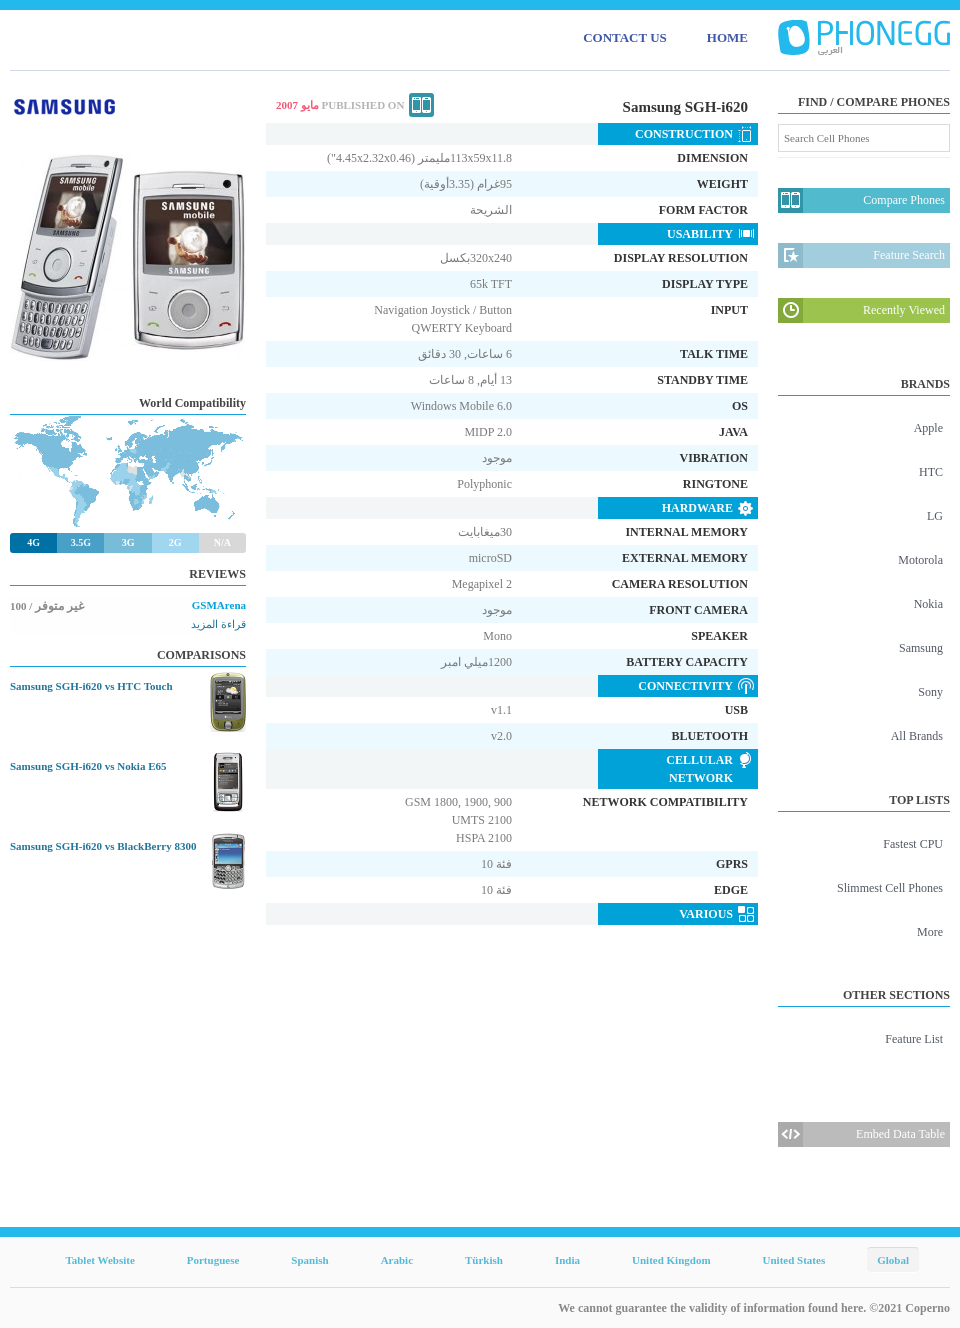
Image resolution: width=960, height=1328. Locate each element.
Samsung (921, 648)
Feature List (914, 1039)
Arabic (397, 1260)
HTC (931, 472)
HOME (727, 37)
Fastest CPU (913, 844)
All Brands (917, 736)
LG (935, 516)
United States (794, 1260)
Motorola (920, 560)
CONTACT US (625, 37)
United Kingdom (671, 1260)
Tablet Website (99, 1260)
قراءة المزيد (218, 624)
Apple (928, 428)
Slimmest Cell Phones (890, 888)
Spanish (309, 1260)
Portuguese (213, 1260)
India (567, 1260)
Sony (930, 692)
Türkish (484, 1260)
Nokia (928, 604)
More (930, 932)
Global (893, 1260)
